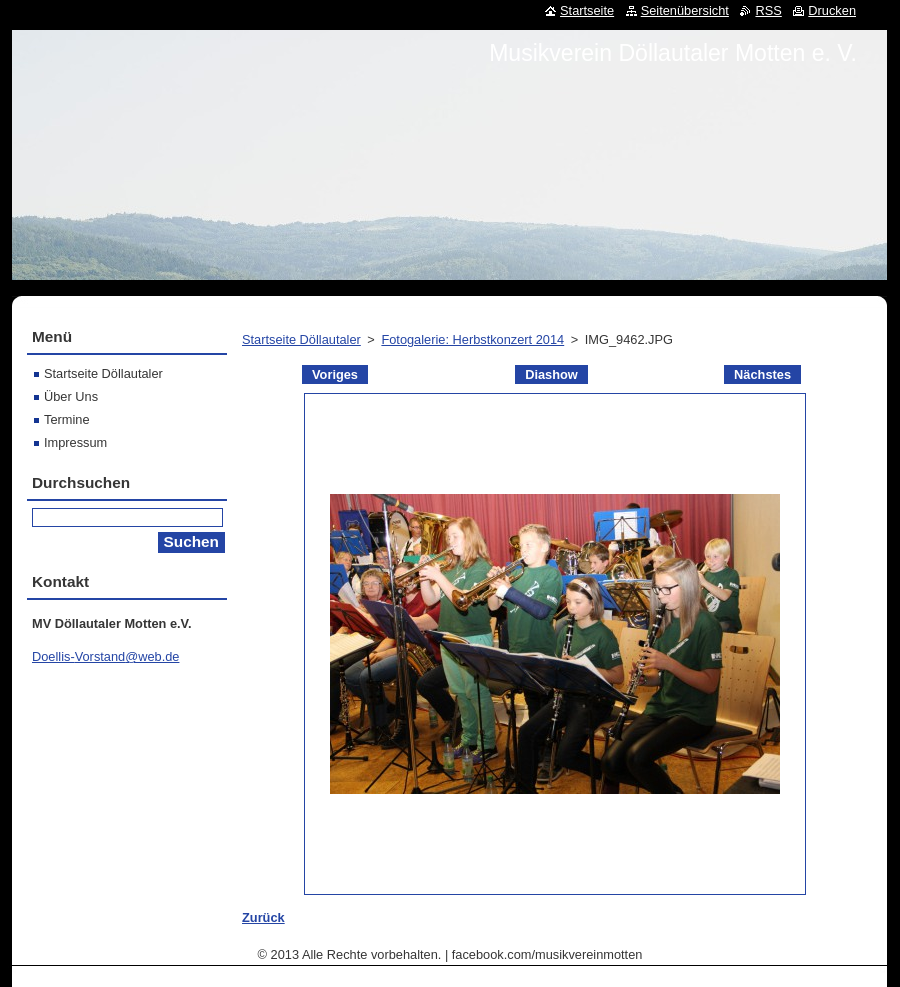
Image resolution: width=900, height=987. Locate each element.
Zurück (263, 917)
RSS (768, 10)
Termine (67, 419)
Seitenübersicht (685, 10)
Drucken (832, 10)
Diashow (551, 374)
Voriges (335, 374)
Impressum (75, 442)
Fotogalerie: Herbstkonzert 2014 (472, 339)
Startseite (587, 10)
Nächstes (762, 374)
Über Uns (71, 396)
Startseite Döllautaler (301, 339)
